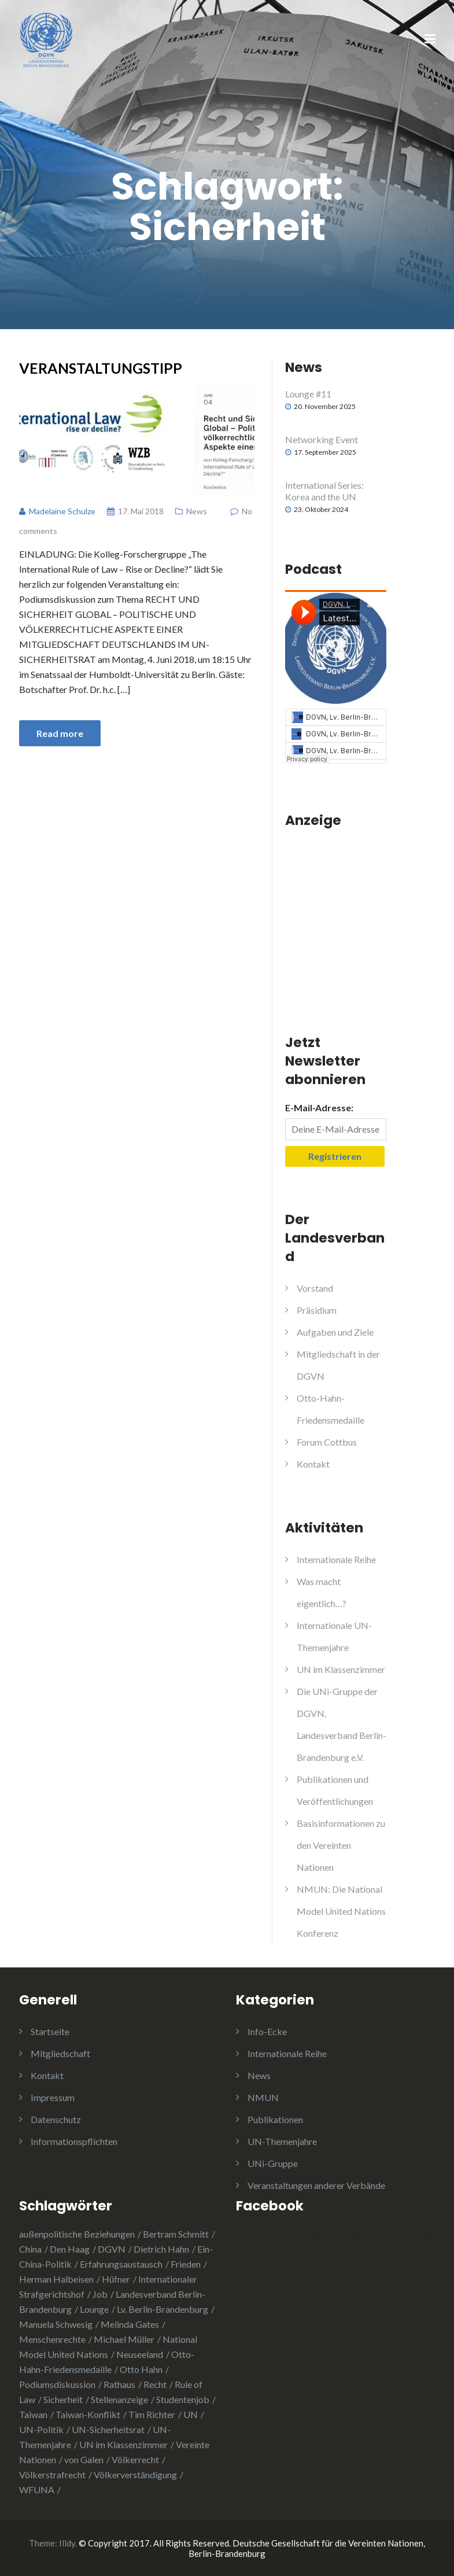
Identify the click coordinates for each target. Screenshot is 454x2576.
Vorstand (315, 1288)
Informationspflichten (74, 2141)
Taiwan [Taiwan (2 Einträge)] (33, 2414)
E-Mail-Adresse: (319, 1107)
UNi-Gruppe (273, 2163)
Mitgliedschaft (60, 2053)
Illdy (67, 2543)
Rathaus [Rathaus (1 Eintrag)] (119, 2384)
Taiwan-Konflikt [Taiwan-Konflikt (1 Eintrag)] (88, 2414)
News (196, 511)
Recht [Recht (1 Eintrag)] (155, 2384)
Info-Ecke (267, 2031)
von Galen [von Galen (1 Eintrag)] (84, 2459)
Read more (59, 733)
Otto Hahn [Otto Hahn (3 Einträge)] (141, 2369)
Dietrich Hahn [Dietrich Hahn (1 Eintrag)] (161, 2248)
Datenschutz (56, 2119)
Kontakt (313, 1463)
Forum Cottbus (327, 1441)
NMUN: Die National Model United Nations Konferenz (341, 1911)
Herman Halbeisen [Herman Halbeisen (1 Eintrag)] (56, 2278)
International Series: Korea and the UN (324, 491)
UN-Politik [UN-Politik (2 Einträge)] (41, 2429)
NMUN (263, 2097)
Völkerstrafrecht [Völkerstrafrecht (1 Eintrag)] (52, 2474)
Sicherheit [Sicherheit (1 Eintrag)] (63, 2399)
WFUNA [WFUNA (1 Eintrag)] (36, 2489)
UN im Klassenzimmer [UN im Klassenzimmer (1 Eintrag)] (123, 2444)
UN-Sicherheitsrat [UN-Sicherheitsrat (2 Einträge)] (108, 2429)
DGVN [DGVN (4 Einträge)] (112, 2248)
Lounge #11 (308, 393)
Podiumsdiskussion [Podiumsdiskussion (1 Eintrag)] (57, 2384)
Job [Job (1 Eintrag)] (100, 2293)
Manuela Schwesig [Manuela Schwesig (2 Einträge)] (56, 2324)
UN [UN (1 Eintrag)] (190, 2414)
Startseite (50, 2031)
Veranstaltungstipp (100, 368)
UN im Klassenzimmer (341, 1669)
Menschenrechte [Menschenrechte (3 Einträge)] (52, 2339)
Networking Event (321, 439)
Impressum (53, 2097)
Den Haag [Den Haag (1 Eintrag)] (70, 2248)
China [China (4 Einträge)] (30, 2248)
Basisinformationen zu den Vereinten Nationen (341, 1845)
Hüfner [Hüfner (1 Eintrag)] (116, 2278)
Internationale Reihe (336, 1559)
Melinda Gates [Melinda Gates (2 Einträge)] (130, 2324)
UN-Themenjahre (282, 2141)
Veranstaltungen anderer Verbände (316, 2185)
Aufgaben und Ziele (335, 1331)
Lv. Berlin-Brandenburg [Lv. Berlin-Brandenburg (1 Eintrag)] (162, 2309)
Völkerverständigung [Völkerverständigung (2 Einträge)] (135, 2474)
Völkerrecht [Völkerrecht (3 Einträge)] (135, 2459)
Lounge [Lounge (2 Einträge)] (94, 2309)
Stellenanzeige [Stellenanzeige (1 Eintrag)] (119, 2399)
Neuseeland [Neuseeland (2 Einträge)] (139, 2354)
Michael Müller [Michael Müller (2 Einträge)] (124, 2339)
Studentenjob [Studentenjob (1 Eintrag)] (182, 2399)
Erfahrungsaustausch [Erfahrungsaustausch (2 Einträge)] (121, 2263)
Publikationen (275, 2119)
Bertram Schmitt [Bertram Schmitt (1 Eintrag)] (176, 2233)
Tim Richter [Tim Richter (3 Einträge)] (151, 2414)
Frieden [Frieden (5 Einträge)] (186, 2263)
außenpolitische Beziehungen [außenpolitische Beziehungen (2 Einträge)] (77, 2233)
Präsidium (317, 1309)
